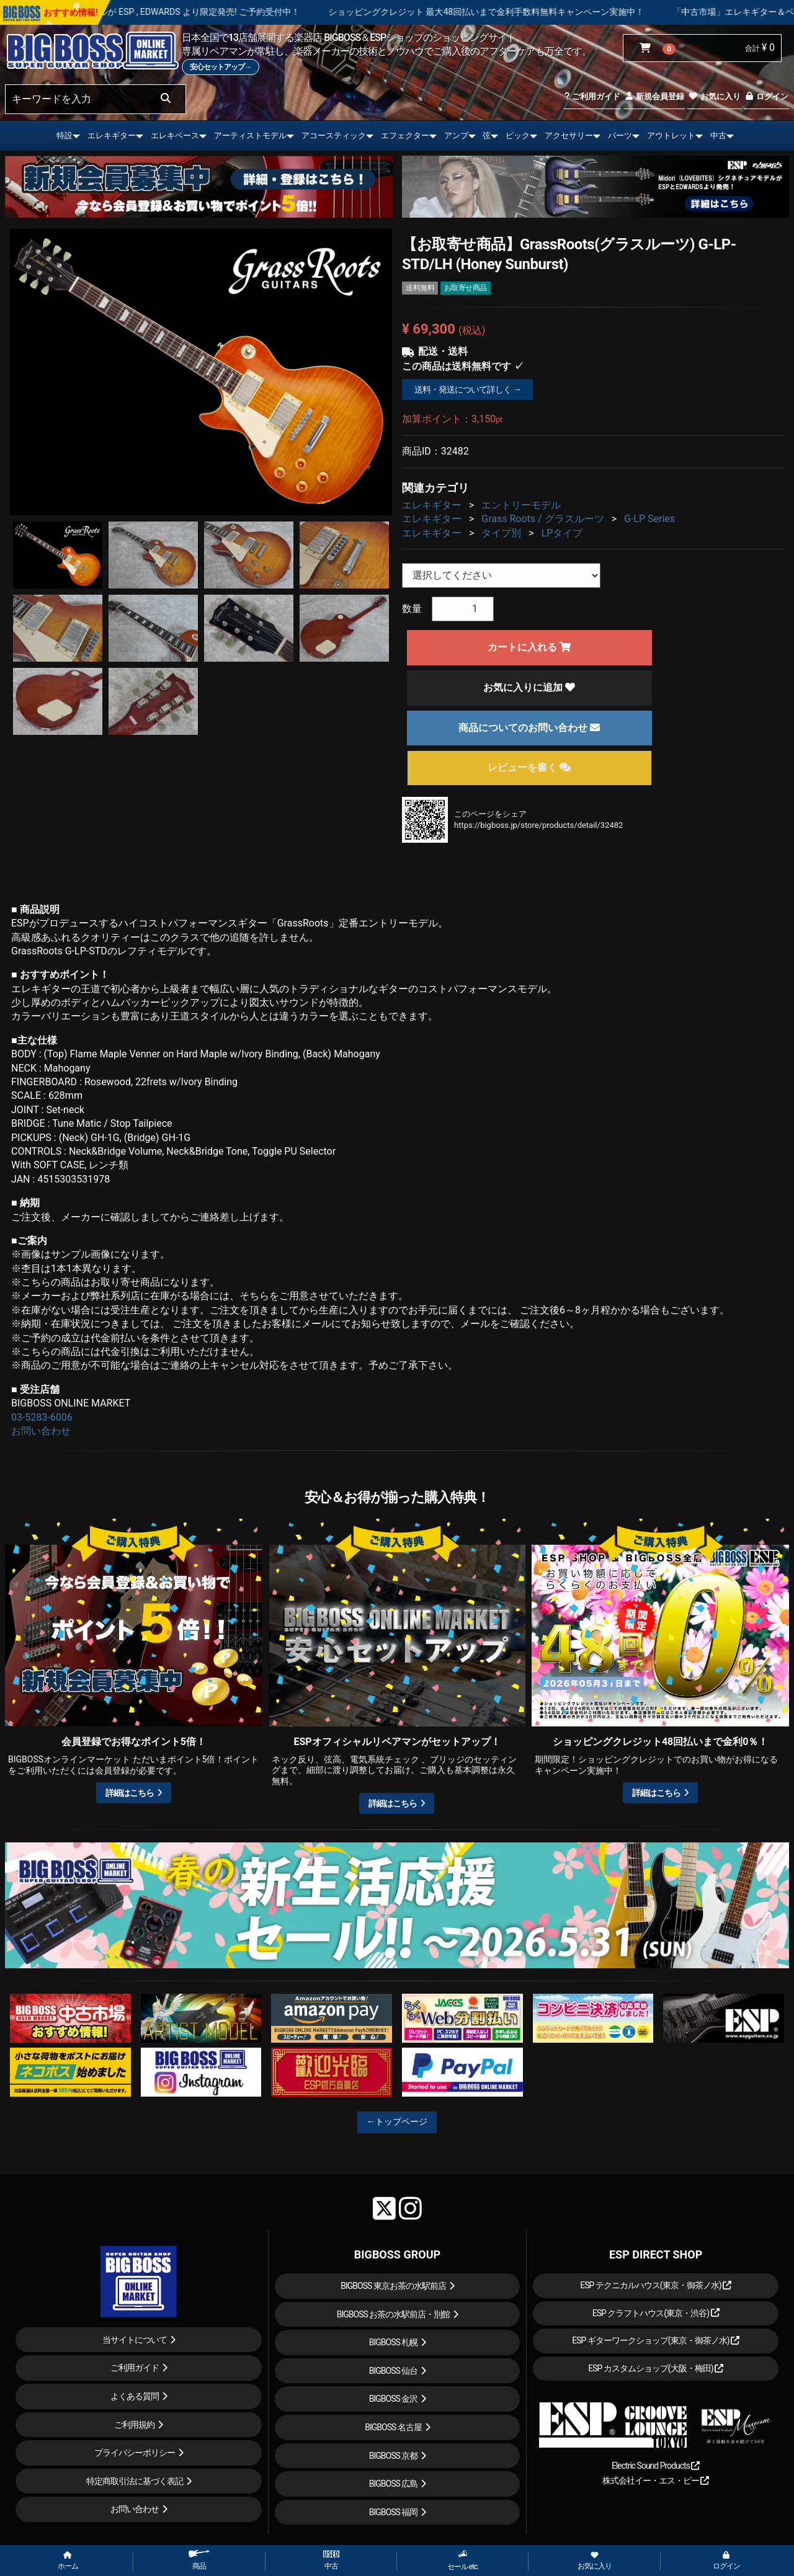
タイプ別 (501, 533)
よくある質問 (134, 2396)
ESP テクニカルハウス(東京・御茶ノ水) (655, 2285)
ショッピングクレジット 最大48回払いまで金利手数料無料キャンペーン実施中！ (542, 12)
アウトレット (671, 135)
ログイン (766, 96)
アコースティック (333, 135)
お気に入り (714, 96)
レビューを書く (529, 767)
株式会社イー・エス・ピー (655, 2480)
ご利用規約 (134, 2425)
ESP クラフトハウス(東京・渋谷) (656, 2313)
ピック (518, 135)
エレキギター (111, 135)
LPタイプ (562, 533)
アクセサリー (569, 135)
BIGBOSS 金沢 (393, 2399)
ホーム (68, 2561)
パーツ (620, 135)
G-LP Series (649, 519)
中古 (718, 135)
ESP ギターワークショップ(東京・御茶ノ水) (655, 2340)
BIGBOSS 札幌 (393, 2342)
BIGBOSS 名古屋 (393, 2427)
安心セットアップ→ (220, 67)
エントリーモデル (521, 505)
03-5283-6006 (42, 1417)
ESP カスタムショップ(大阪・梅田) (655, 2368)
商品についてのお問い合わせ (529, 728)
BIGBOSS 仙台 (393, 2371)
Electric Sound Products (656, 2466)
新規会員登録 (654, 96)
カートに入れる (529, 647)
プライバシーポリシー (134, 2453)
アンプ (456, 135)
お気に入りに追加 (529, 687)
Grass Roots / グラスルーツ (542, 519)
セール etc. (463, 2560)
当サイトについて (134, 2340)
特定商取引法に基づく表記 (134, 2481)
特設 (64, 135)
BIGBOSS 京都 (393, 2456)
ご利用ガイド (592, 96)
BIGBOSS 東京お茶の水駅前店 (393, 2286)
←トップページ (397, 2121)
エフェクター (405, 135)
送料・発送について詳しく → (467, 389)
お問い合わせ (41, 1431)
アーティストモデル (250, 135)
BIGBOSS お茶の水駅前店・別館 (393, 2314)
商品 (199, 2560)
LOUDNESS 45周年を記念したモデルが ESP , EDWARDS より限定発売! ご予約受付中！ (189, 12)
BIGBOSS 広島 (393, 2484)
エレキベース (175, 135)
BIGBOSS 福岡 (393, 2512)
